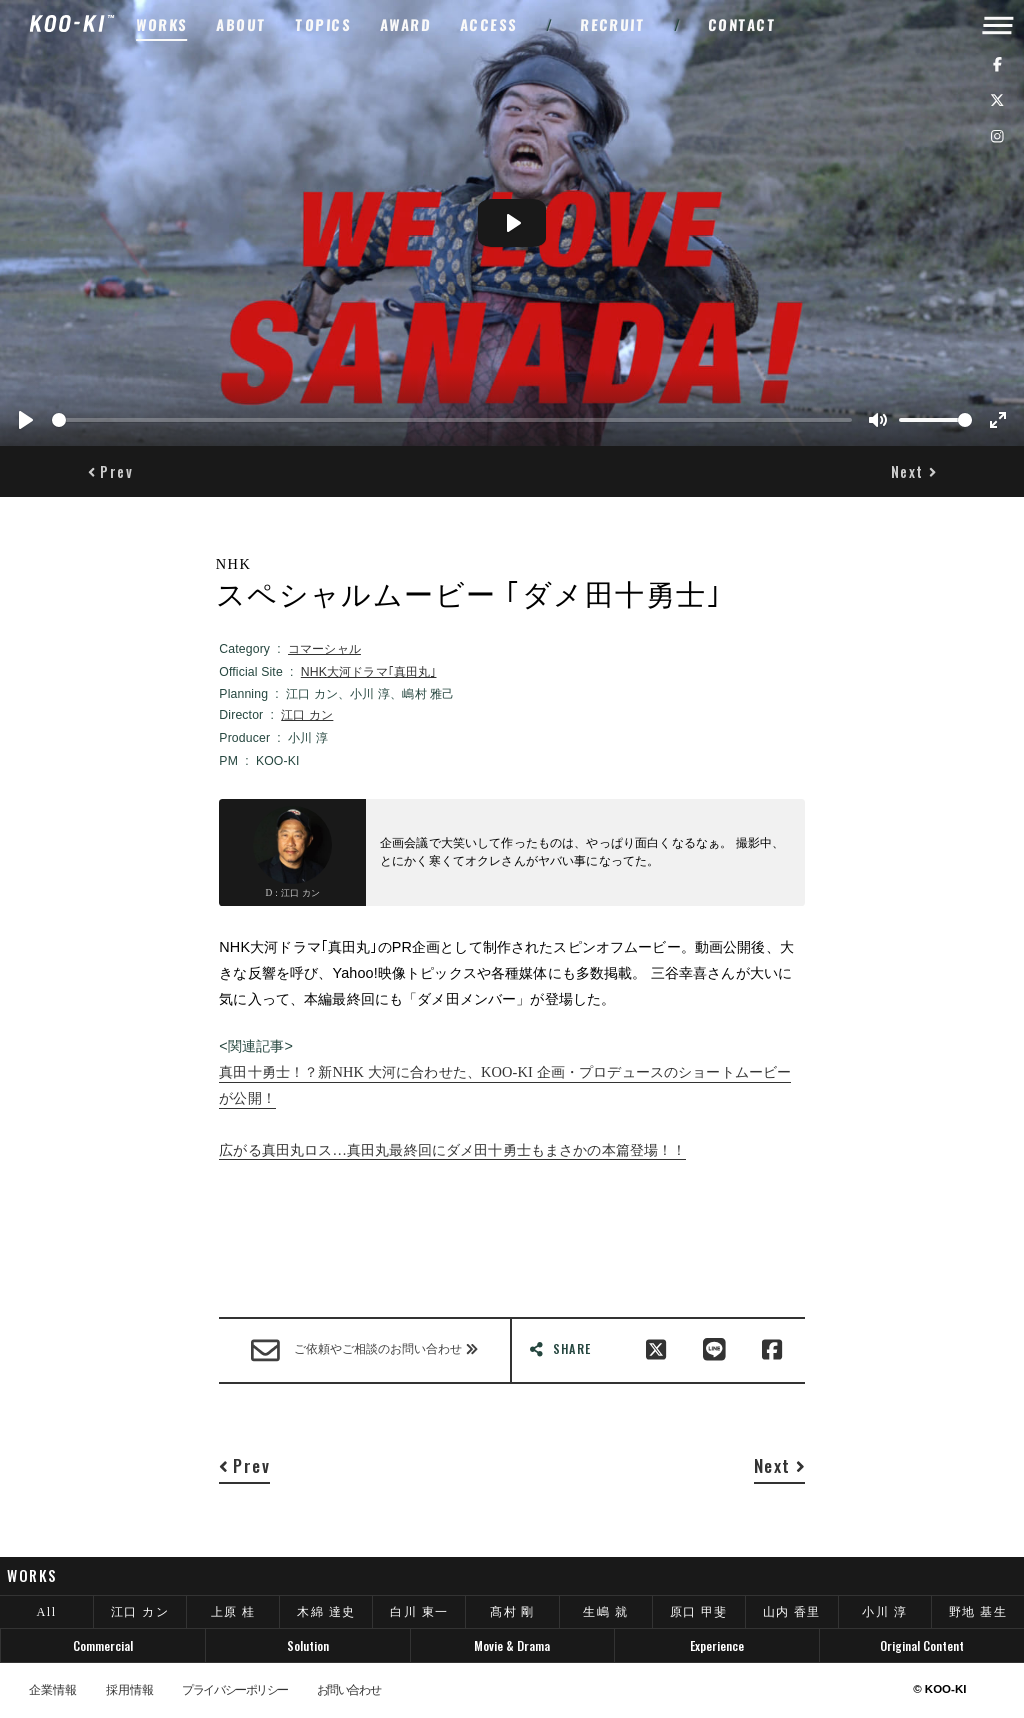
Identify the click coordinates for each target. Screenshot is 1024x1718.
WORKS (162, 24)
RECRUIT (613, 24)
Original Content (922, 1645)
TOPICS (323, 24)
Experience (717, 1645)
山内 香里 (792, 1612)
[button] (110, 472)
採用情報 (130, 1690)
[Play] (26, 420)
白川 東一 (419, 1612)
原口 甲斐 (699, 1612)
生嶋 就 (605, 1612)
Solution (308, 1645)
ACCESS (489, 24)
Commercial (103, 1645)
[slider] (452, 420)
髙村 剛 (512, 1612)
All (47, 1612)
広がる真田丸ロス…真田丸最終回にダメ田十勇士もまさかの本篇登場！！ (452, 1150)
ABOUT (241, 24)
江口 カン (307, 715)
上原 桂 (233, 1612)
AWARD (406, 24)
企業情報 (53, 1690)
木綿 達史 (326, 1612)
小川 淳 (884, 1612)
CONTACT (742, 24)
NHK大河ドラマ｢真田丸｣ (369, 672)
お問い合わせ (348, 1690)
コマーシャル (324, 649)
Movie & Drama (512, 1645)
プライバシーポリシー (235, 1690)
